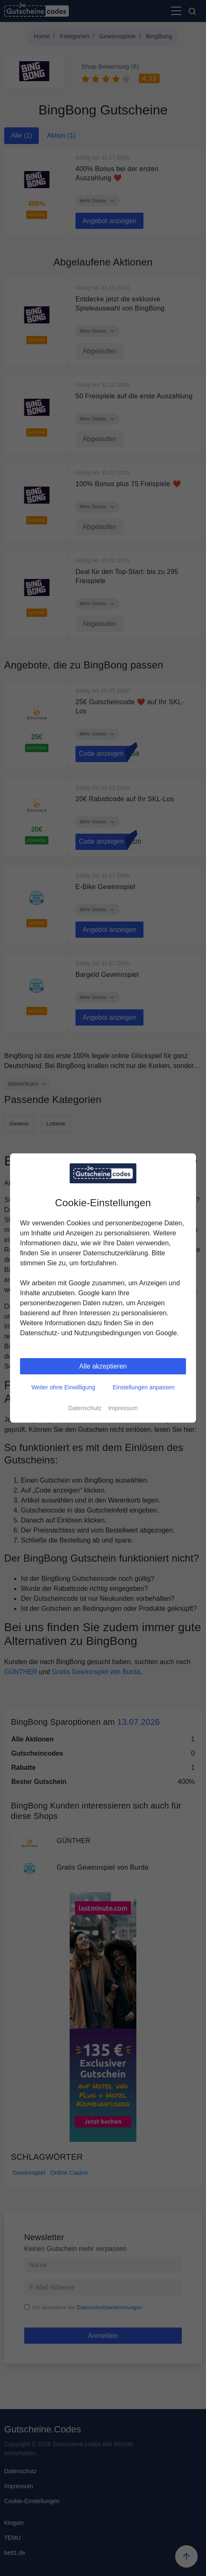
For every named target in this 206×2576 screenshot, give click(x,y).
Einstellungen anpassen (144, 1387)
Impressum (123, 1408)
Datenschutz (84, 1408)
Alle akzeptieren (103, 1366)
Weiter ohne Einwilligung (63, 1387)
